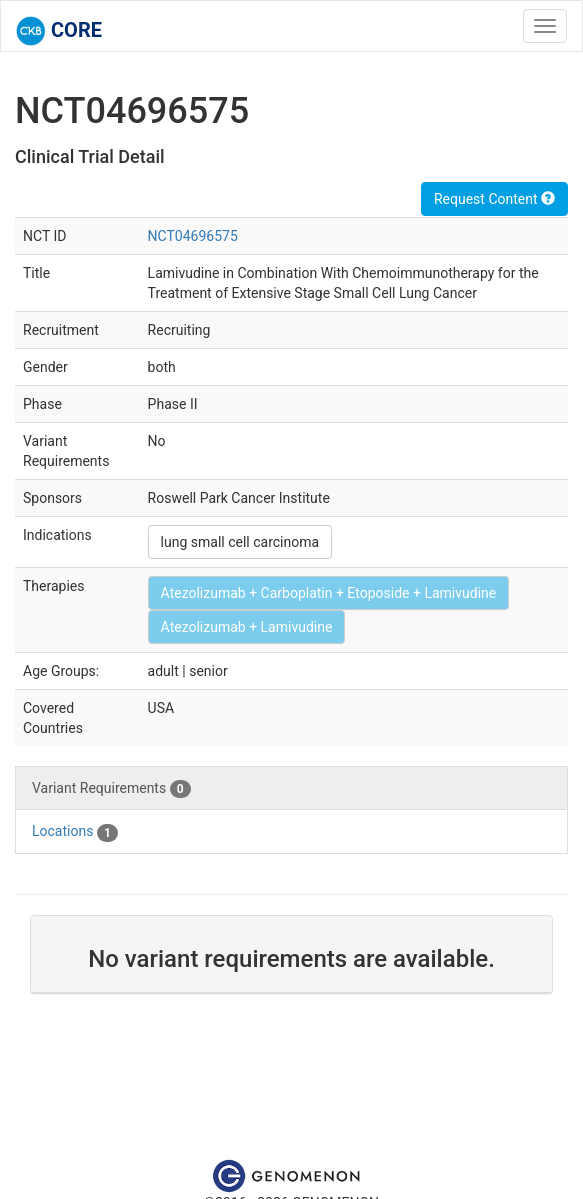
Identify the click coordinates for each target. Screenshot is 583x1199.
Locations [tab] (75, 832)
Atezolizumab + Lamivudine (247, 627)
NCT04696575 (193, 236)
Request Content (494, 199)
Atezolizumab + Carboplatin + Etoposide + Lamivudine (329, 593)
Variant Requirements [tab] (111, 789)
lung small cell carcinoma (240, 542)
